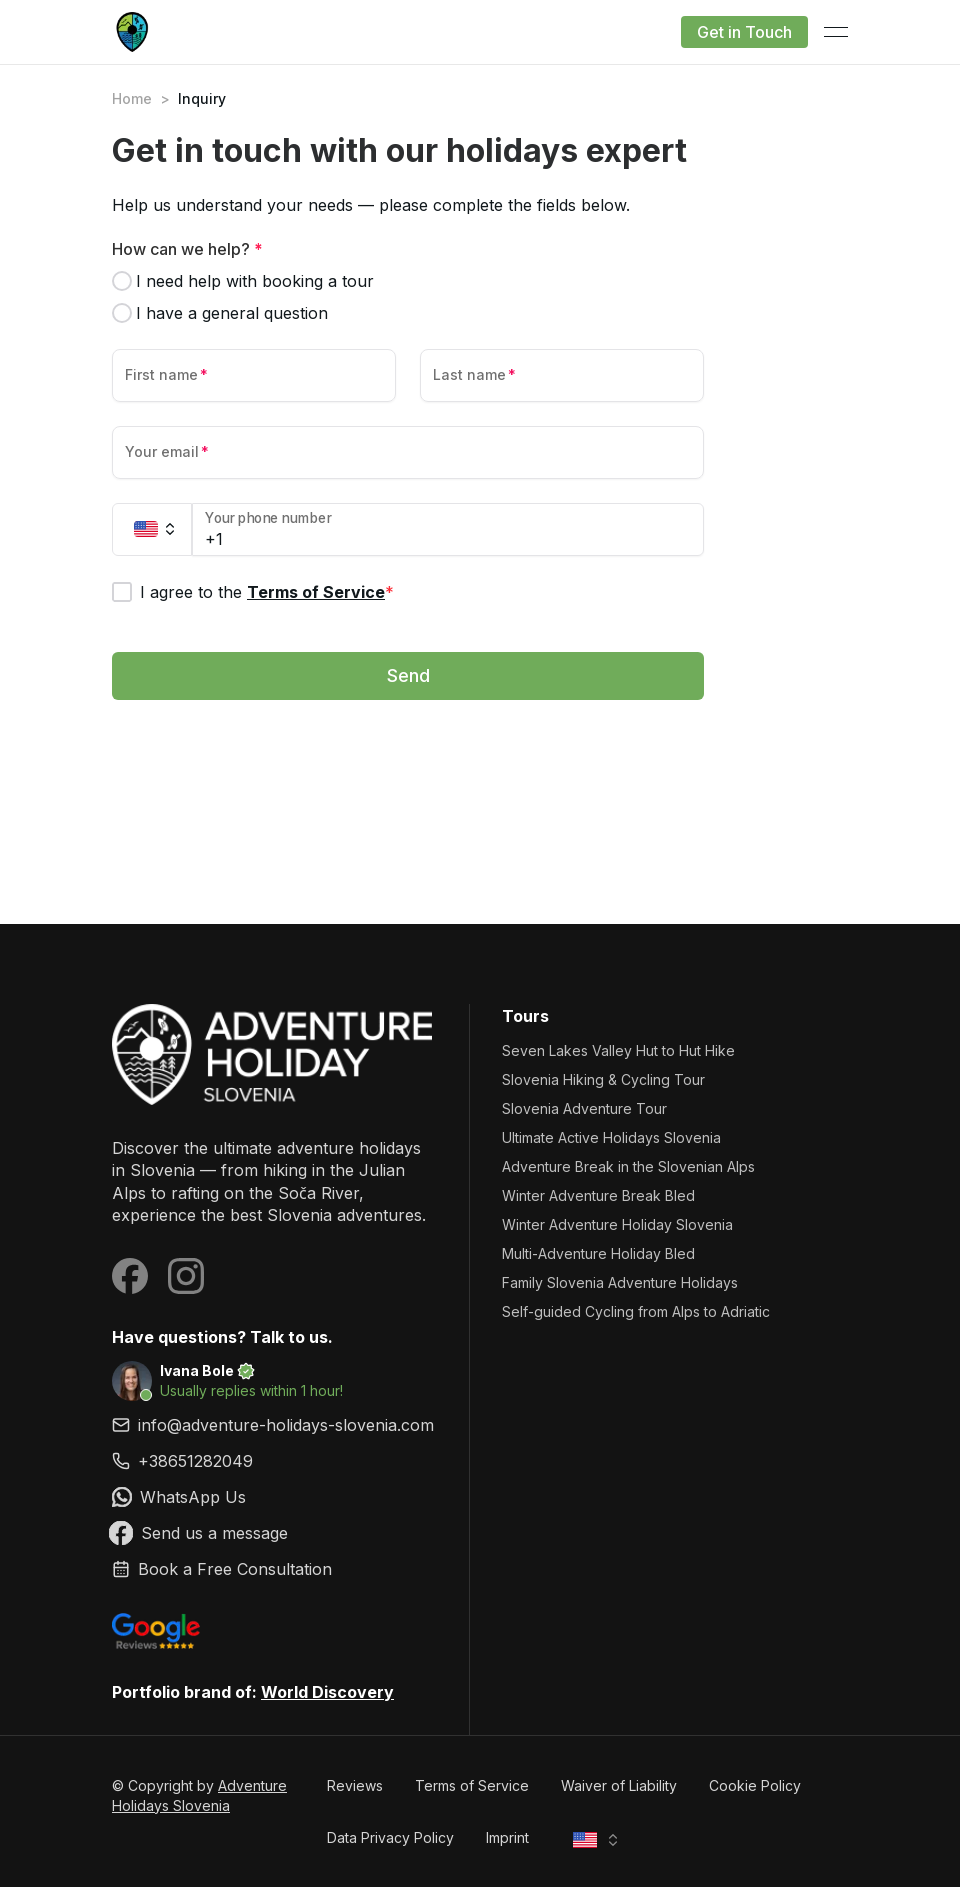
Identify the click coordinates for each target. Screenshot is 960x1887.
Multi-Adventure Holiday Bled (598, 1253)
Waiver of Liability (619, 1785)
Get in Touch (744, 32)
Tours (525, 1016)
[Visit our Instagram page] (186, 1276)
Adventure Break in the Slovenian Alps (628, 1166)
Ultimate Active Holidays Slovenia (611, 1137)
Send (408, 675)
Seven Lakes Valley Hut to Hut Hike (618, 1050)
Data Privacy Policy (390, 1837)
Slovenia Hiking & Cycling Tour (603, 1079)
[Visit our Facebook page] (130, 1276)
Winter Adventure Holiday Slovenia (617, 1224)
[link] (274, 1461)
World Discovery (327, 1692)
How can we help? (187, 249)
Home (132, 98)
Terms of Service (316, 592)
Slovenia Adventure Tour (584, 1108)
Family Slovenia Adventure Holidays (620, 1282)
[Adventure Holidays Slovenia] (274, 1054)
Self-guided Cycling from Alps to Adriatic (636, 1311)
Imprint (507, 1837)
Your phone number (268, 518)
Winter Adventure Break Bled (598, 1195)
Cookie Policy (755, 1785)
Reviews (355, 1785)
